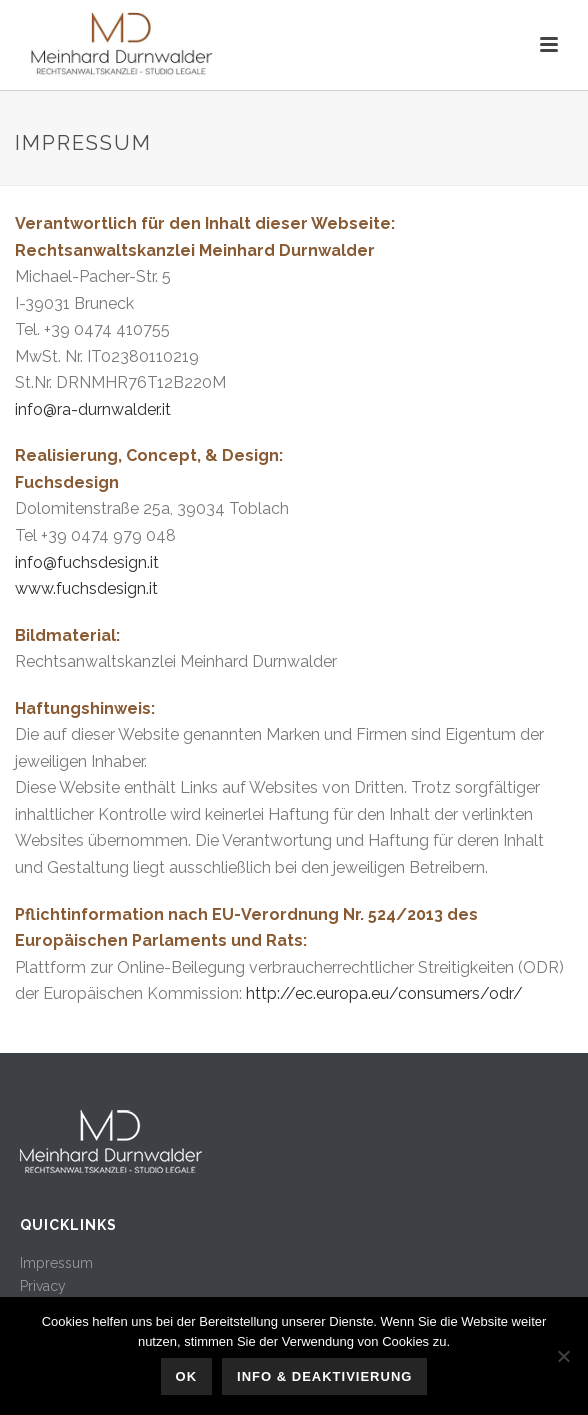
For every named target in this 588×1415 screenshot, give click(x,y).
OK (187, 1376)
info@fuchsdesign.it (87, 562)
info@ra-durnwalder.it (93, 409)
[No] (563, 1356)
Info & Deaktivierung (324, 1376)
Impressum (56, 1263)
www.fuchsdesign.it (86, 588)
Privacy (43, 1286)
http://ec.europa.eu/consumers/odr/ (384, 993)
